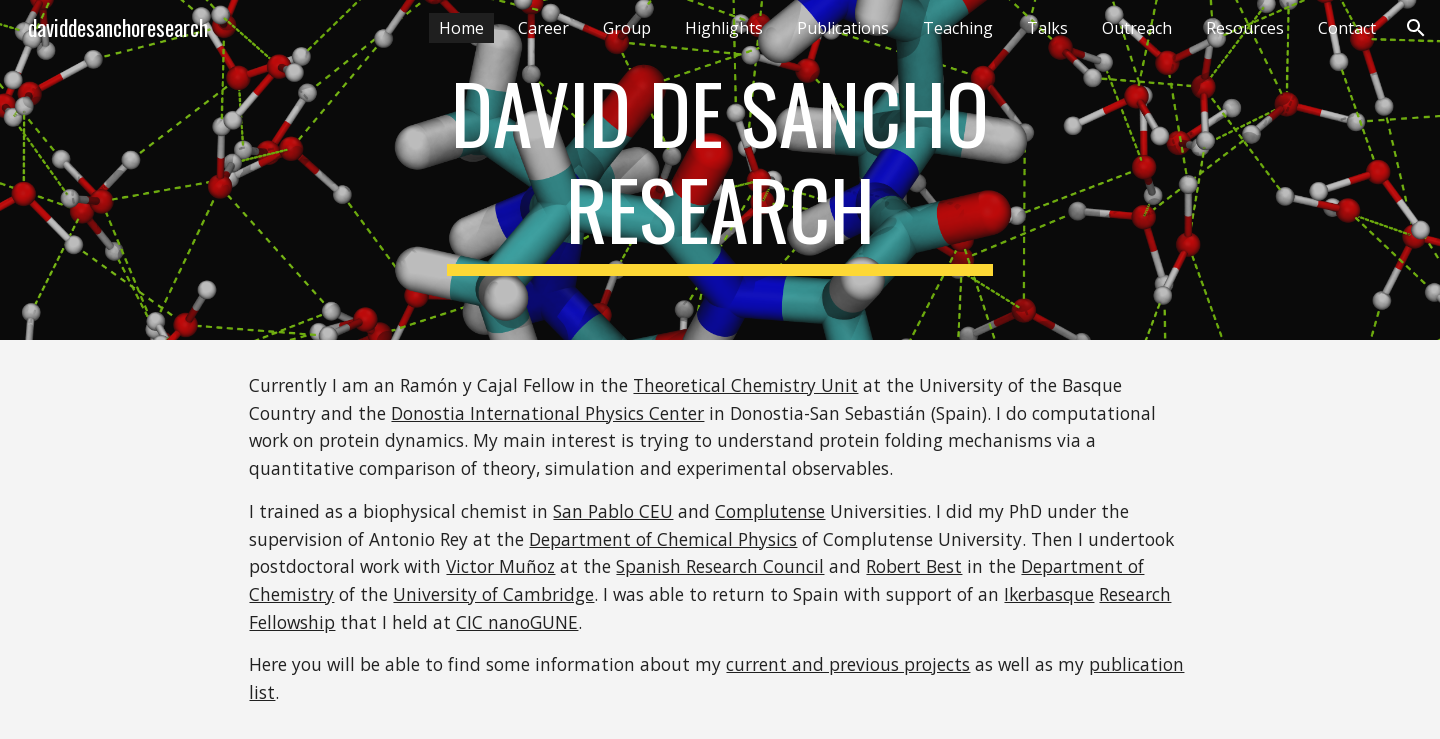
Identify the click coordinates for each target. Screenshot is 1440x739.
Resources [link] (1245, 28)
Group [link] (627, 28)
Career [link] (543, 28)
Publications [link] (843, 28)
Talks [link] (1047, 28)
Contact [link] (1347, 28)
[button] (1416, 28)
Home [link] (461, 28)
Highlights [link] (724, 28)
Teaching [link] (958, 28)
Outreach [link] (1137, 28)
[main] (720, 170)
